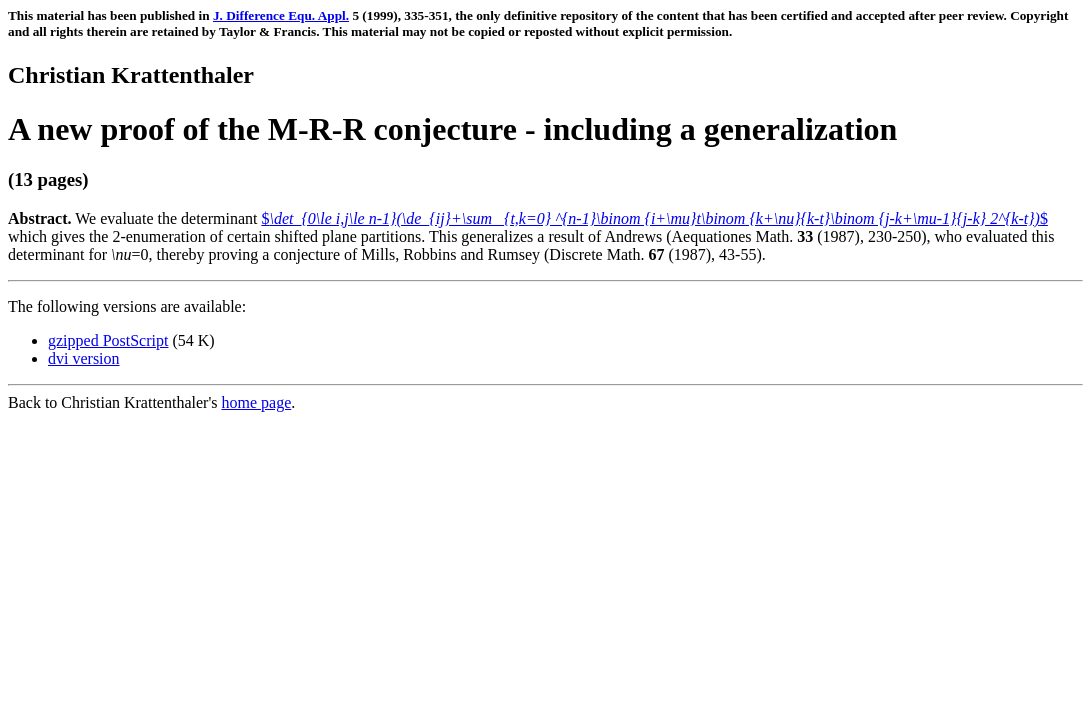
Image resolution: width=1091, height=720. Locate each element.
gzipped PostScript (108, 340)
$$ (654, 218)
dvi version (84, 358)
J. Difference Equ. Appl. (281, 15)
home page (257, 402)
